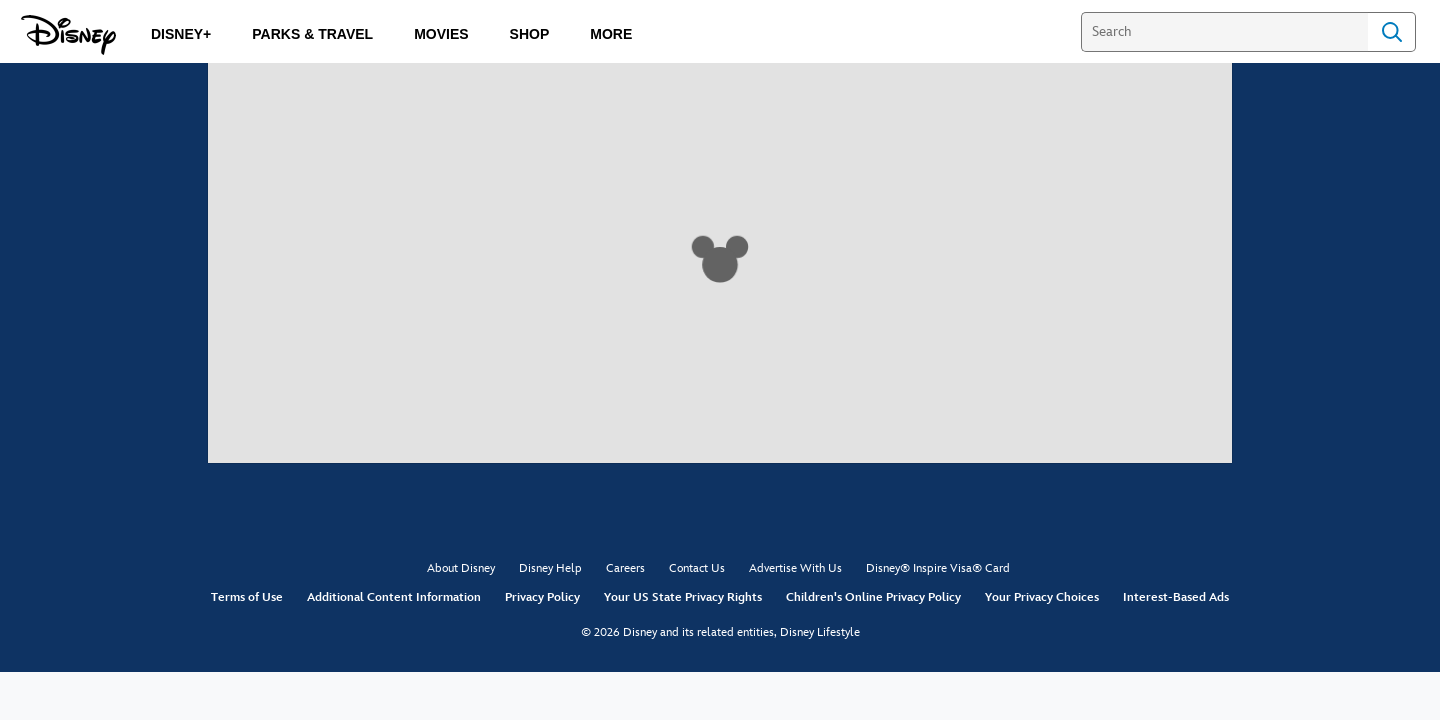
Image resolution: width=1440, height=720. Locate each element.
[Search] (1224, 32)
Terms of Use (247, 597)
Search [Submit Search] (1392, 32)
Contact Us (697, 568)
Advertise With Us (795, 568)
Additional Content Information (394, 597)
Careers (625, 568)
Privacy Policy (542, 597)
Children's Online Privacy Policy (873, 597)
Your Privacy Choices (1042, 597)
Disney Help (550, 568)
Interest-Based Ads (1176, 597)
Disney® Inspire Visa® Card (938, 568)
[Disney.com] (68, 35)
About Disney (461, 568)
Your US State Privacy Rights (683, 597)
